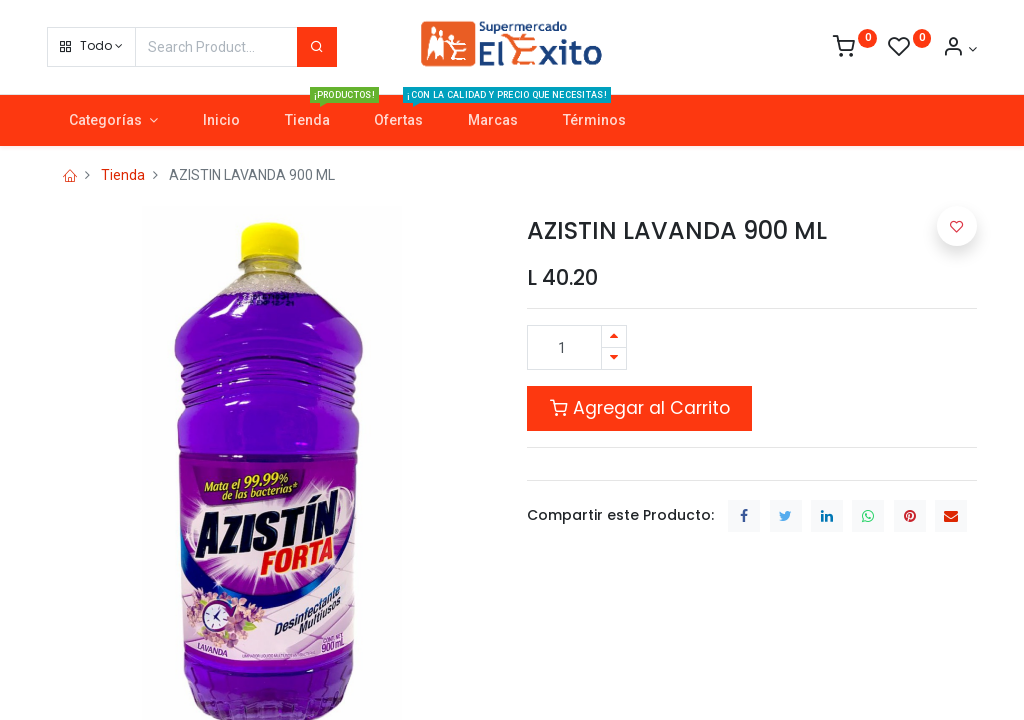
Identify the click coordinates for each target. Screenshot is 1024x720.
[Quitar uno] (614, 358)
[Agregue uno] (614, 336)
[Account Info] (959, 49)
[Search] (317, 47)
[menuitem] (221, 121)
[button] (91, 47)
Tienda (123, 175)
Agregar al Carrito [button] (640, 408)
